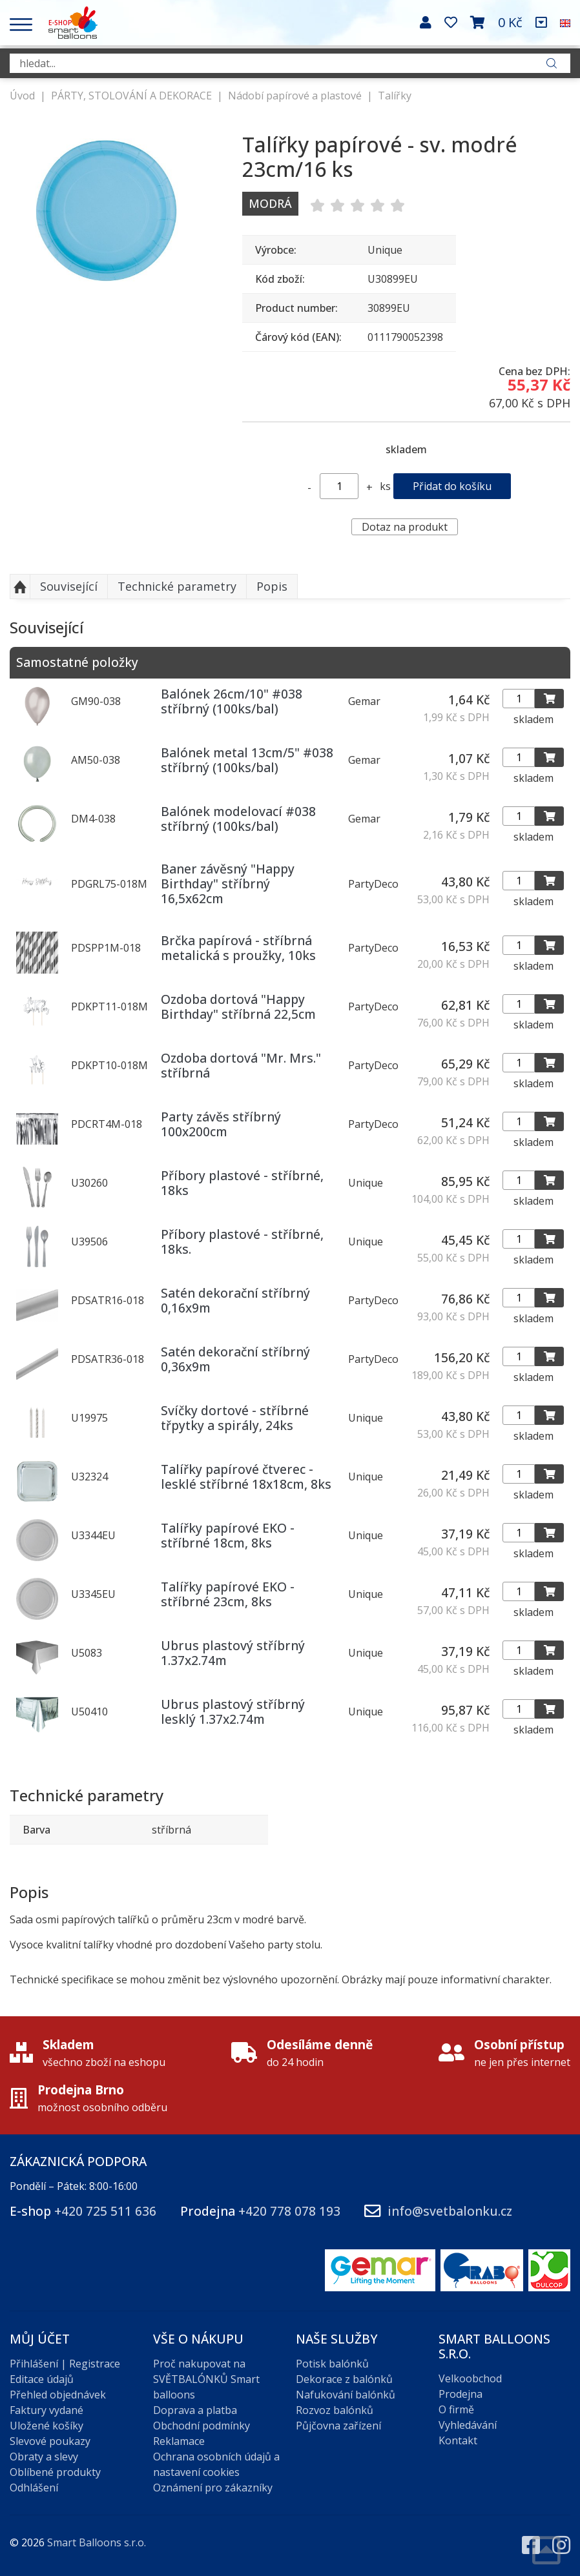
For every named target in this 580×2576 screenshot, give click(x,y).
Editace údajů (42, 2379)
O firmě (456, 2409)
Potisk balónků (332, 2363)
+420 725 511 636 (105, 2211)
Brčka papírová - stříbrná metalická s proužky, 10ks (238, 948)
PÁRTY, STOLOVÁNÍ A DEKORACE (131, 95)
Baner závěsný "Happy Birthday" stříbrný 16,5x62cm (228, 883)
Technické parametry (177, 586)
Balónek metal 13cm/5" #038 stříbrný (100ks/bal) (247, 760)
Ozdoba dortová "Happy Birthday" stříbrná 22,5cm (238, 1006)
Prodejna (460, 2394)
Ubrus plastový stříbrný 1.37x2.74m (233, 1653)
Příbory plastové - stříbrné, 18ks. (242, 1241)
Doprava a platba (195, 2410)
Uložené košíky (46, 2425)
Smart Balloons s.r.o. (96, 2542)
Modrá (270, 203)
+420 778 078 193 (289, 2211)
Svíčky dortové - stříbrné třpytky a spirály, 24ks (235, 1418)
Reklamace (179, 2441)
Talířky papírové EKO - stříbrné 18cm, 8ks (228, 1535)
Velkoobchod (470, 2378)
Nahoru (20, 587)
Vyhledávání (468, 2425)
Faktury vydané (46, 2410)
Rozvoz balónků (334, 2410)
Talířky (394, 95)
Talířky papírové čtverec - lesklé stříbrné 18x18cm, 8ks (246, 1476)
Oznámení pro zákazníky (213, 2487)
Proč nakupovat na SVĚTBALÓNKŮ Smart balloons (206, 2379)
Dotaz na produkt (405, 527)
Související (69, 586)
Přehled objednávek (58, 2394)
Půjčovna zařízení (338, 2425)
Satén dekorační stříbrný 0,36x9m (235, 1359)
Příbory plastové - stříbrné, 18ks (242, 1183)
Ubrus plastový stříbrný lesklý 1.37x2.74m (233, 1711)
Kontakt (458, 2440)
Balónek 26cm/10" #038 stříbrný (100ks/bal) (231, 701)
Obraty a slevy (44, 2456)
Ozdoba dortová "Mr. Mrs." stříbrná (241, 1065)
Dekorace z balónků (344, 2379)
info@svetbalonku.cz (450, 2211)
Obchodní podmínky (201, 2425)
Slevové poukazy (50, 2441)
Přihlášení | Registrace (65, 2363)
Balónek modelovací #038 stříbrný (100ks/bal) (238, 818)
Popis (271, 586)
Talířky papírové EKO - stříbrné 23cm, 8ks (228, 1594)
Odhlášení (34, 2487)
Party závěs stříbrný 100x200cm (221, 1124)
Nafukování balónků (345, 2394)
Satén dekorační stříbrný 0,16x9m (235, 1300)
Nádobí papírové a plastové (295, 95)
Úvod (22, 95)
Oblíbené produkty (55, 2472)
